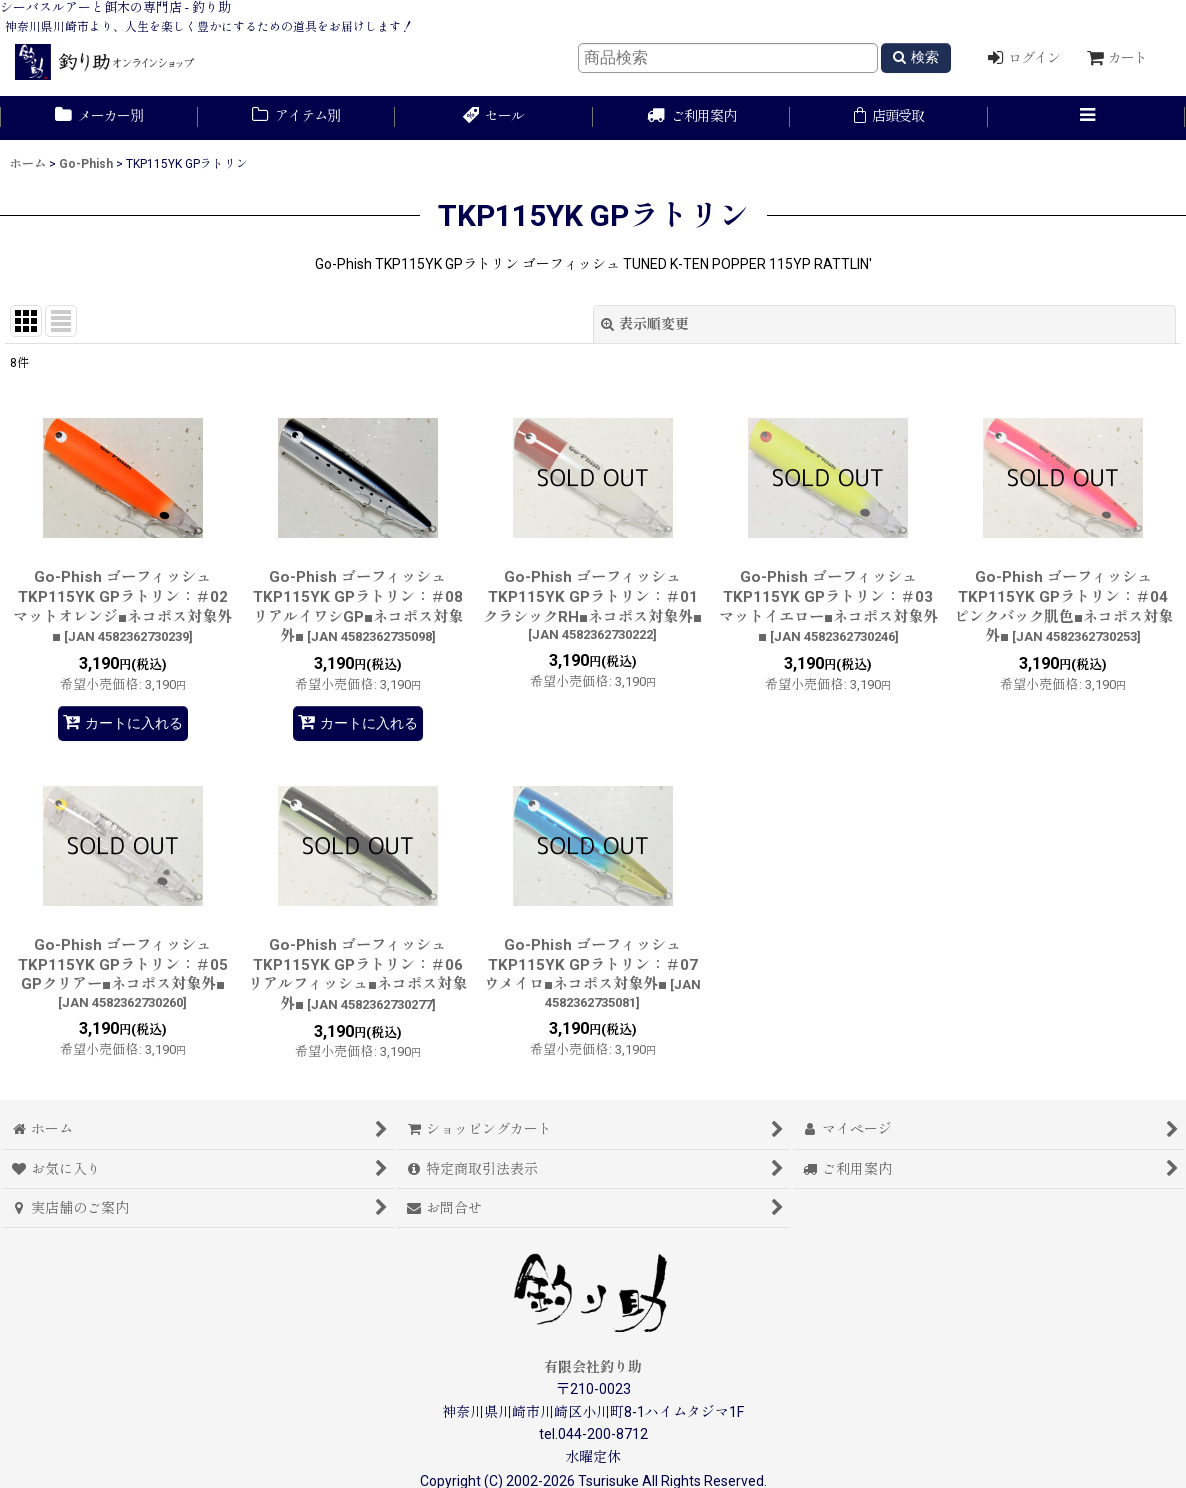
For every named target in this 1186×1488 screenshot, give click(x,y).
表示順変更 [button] (645, 324)
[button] (1087, 118)
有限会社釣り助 (593, 1367)
